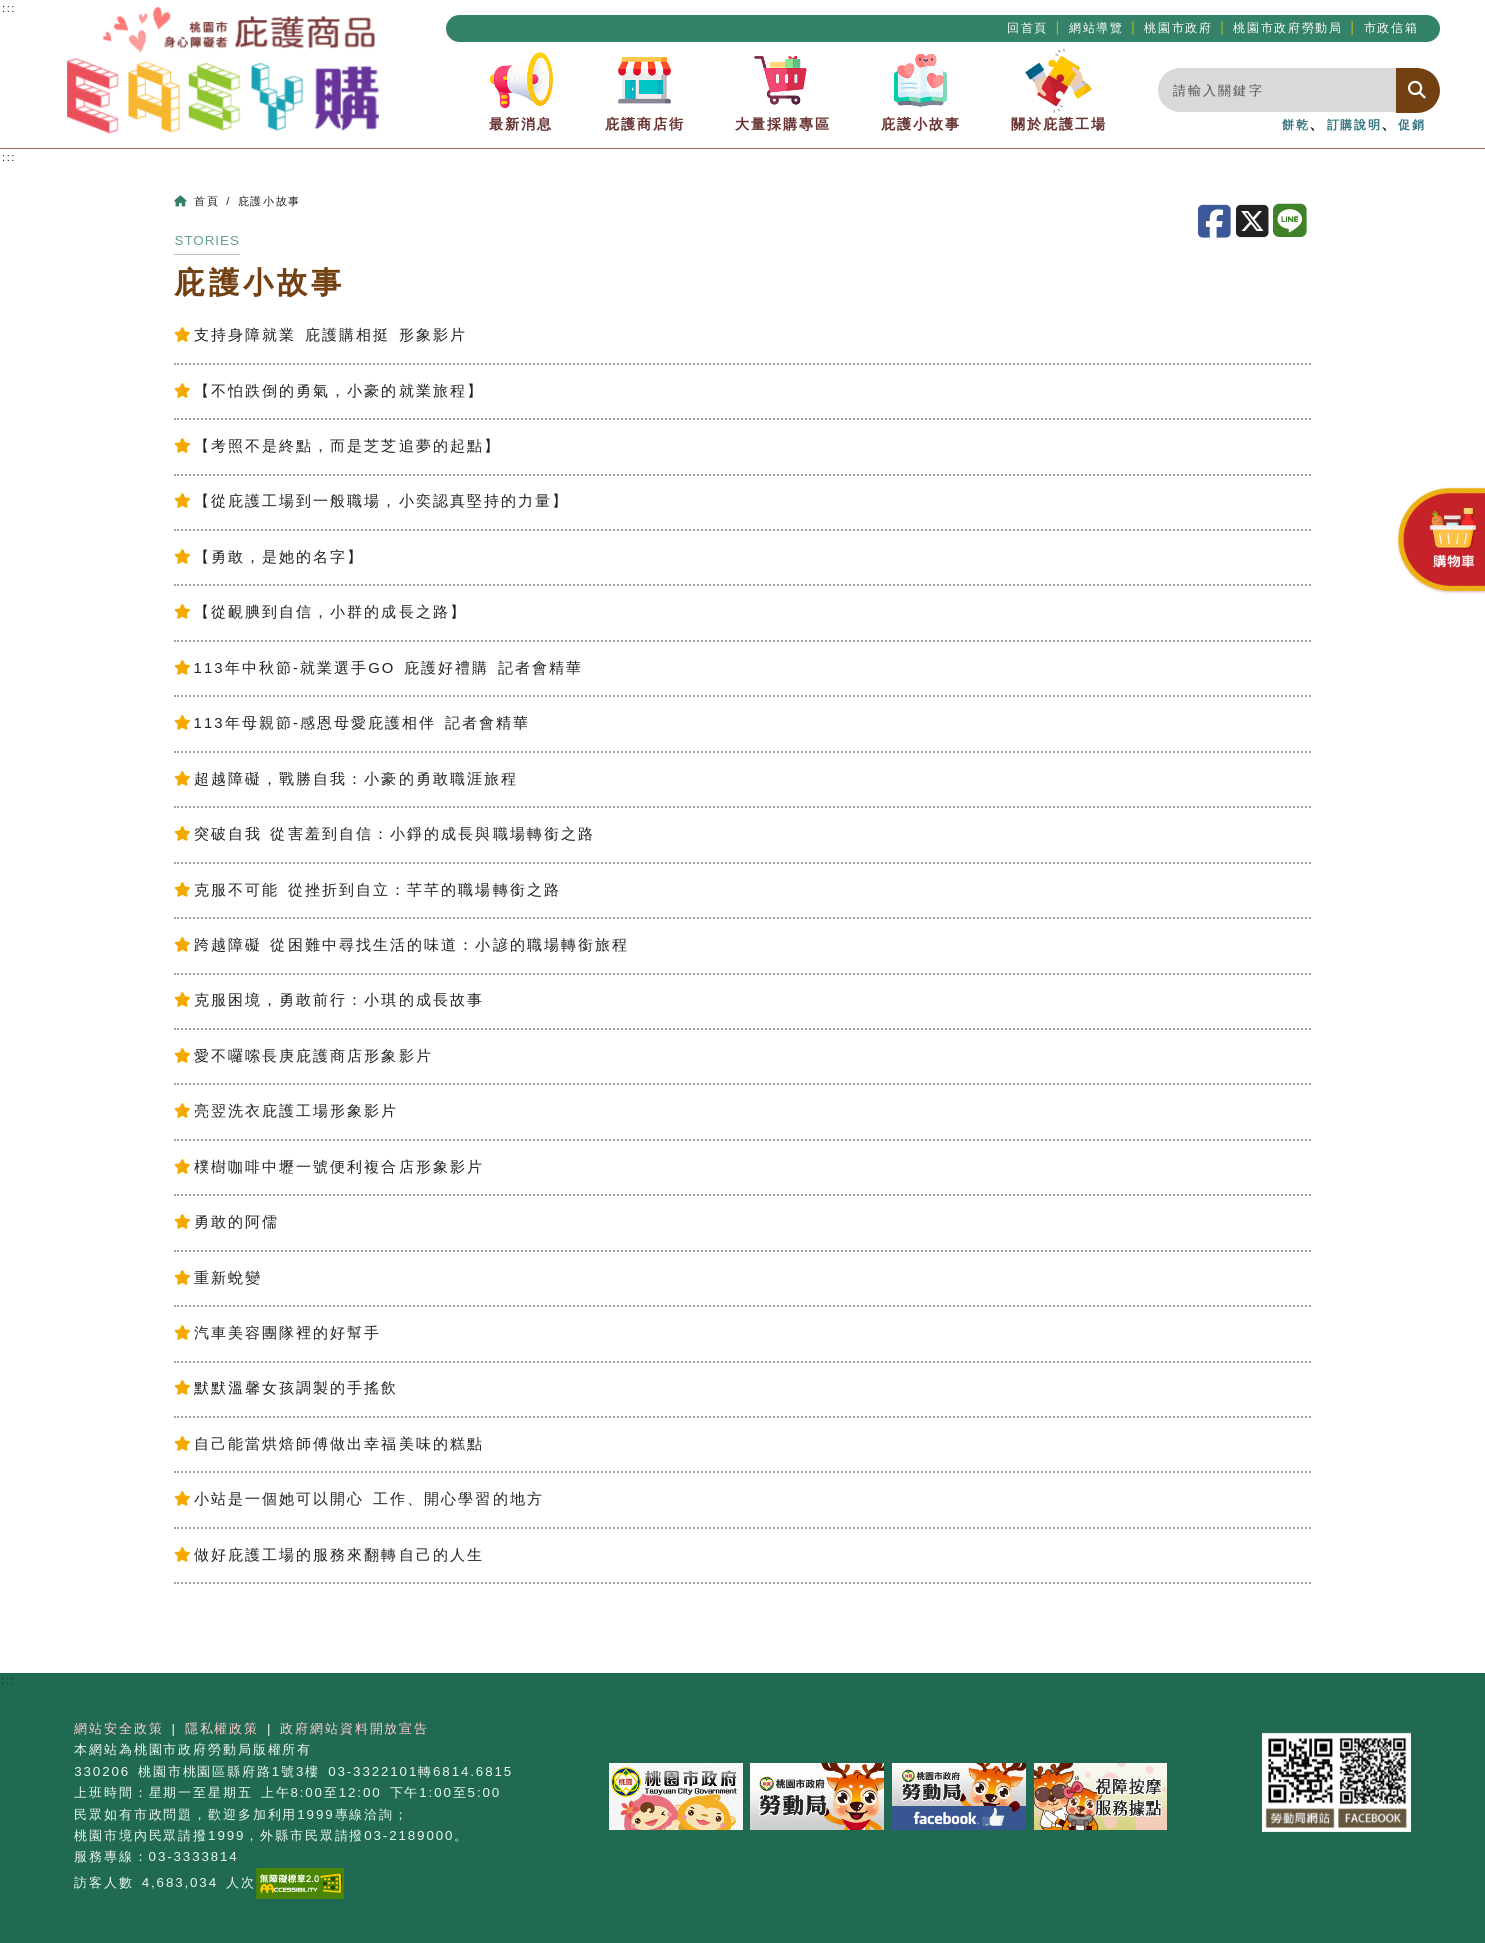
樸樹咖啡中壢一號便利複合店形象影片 (328, 1167)
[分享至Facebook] (1216, 222)
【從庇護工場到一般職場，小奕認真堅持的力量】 (371, 501)
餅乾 (1295, 125)
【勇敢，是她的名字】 (269, 557)
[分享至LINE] (1292, 221)
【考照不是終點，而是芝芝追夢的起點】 (337, 446)
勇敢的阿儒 (226, 1222)
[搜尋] (1418, 90)
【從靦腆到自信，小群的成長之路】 (320, 612)
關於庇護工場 (1059, 90)
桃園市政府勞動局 (1287, 28)
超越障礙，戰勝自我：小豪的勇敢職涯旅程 (346, 779)
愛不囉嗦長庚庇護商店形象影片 (303, 1056)
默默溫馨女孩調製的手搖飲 (286, 1388)
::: (9, 157)
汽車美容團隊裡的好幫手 (277, 1333)
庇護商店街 (645, 90)
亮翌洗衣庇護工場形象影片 (286, 1111)
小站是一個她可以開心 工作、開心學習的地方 (358, 1499)
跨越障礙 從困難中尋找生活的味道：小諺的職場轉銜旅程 (401, 945)
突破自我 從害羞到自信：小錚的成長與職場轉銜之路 (384, 834)
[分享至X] (1254, 222)
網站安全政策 (118, 1728)
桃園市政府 (1178, 28)
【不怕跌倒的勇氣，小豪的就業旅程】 (328, 391)
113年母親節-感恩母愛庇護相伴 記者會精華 (352, 723)
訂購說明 (1354, 125)
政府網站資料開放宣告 (354, 1728)
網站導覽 (1096, 28)
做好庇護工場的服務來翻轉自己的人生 (328, 1555)
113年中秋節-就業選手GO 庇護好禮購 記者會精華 (378, 668)
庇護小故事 (921, 90)
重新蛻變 (217, 1278)
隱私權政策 (222, 1728)
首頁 (206, 201)
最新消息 (521, 90)
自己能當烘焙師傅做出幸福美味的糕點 (328, 1444)
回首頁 (1027, 28)
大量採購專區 (783, 90)
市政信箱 (1391, 28)
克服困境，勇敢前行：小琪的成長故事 (328, 1000)
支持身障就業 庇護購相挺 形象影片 (320, 335)
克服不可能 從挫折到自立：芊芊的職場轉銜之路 (367, 890)
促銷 (1411, 125)
